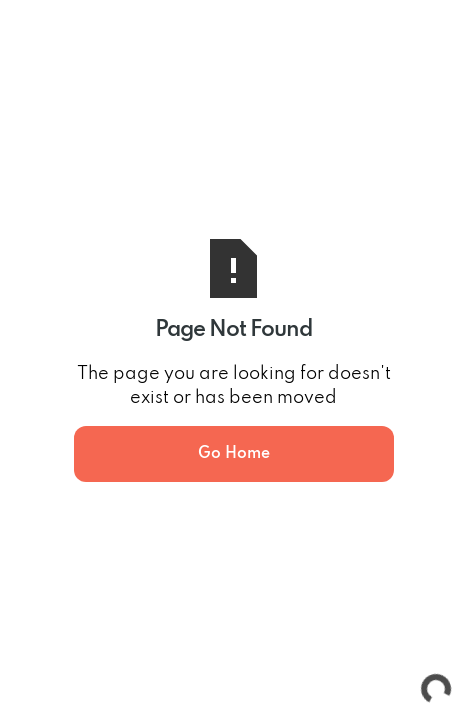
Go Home (234, 454)
